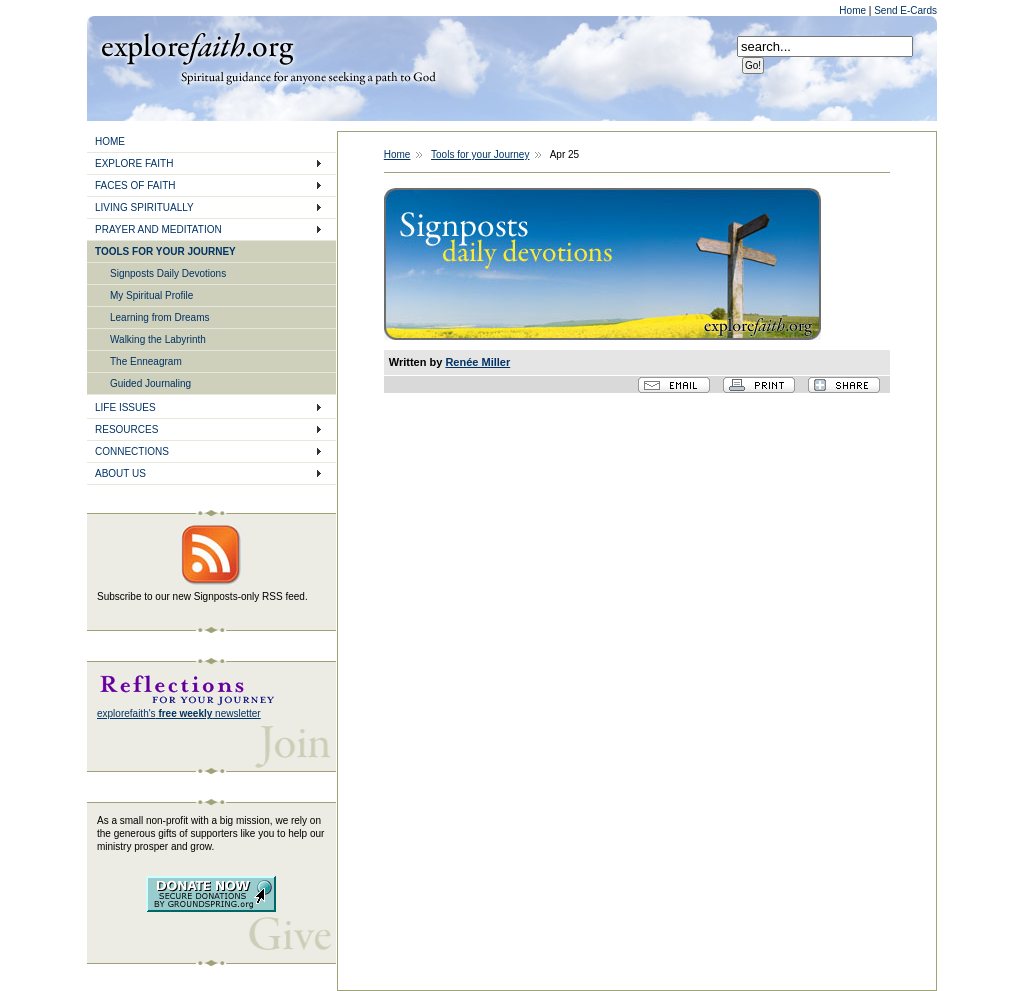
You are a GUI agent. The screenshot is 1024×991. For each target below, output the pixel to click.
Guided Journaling (150, 383)
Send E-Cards (905, 10)
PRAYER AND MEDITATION (158, 229)
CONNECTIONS (132, 451)
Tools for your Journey (480, 154)
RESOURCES (126, 429)
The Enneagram (146, 361)
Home (853, 10)
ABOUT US (120, 473)
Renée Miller (477, 362)
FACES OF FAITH (135, 185)
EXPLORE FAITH (134, 163)
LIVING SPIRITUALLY (144, 207)
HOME (110, 141)
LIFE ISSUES (125, 407)
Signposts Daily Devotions (168, 273)
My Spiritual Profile (151, 295)
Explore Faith (197, 47)
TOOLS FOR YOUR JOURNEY (165, 251)
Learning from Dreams (159, 317)
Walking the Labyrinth (158, 339)
